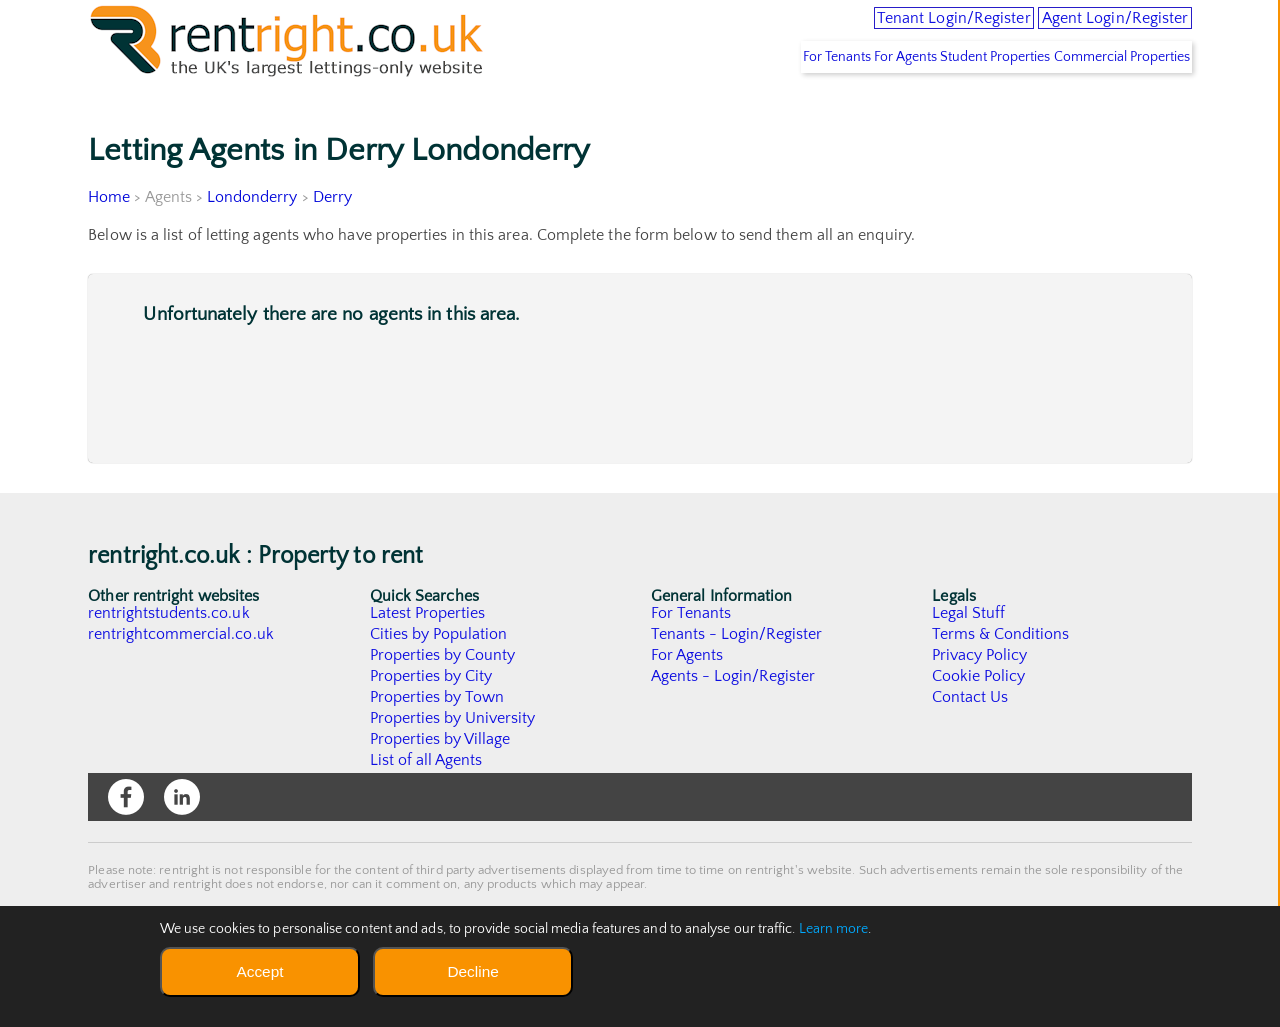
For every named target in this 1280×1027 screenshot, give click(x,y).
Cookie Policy (979, 720)
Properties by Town (437, 741)
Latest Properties (428, 657)
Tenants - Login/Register (737, 678)
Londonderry (253, 241)
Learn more (834, 929)
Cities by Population (439, 678)
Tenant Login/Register (874, 30)
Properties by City (431, 720)
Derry (333, 241)
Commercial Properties (1111, 101)
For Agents (851, 101)
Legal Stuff (969, 657)
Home (109, 241)
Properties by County (443, 699)
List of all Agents (426, 804)
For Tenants (759, 101)
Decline (472, 971)
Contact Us (970, 741)
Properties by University (453, 762)
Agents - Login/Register (734, 720)
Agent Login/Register (1090, 30)
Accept (259, 971)
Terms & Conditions (1001, 678)
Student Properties (963, 101)
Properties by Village (441, 783)
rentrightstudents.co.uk (169, 657)
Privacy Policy (980, 699)
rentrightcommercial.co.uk (181, 678)
